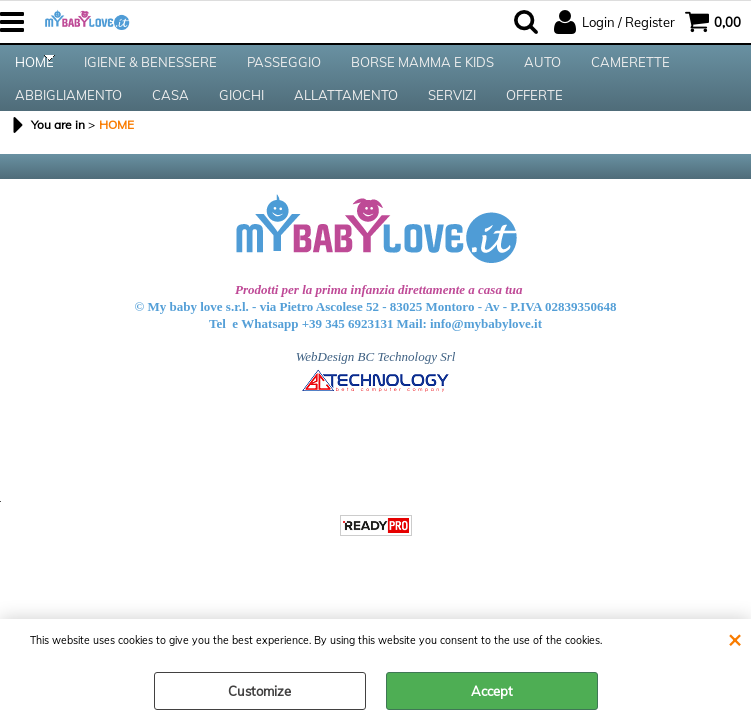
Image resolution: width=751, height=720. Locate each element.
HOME (34, 71)
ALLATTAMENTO (346, 121)
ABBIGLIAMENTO (68, 121)
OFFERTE (534, 121)
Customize (259, 691)
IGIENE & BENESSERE (150, 71)
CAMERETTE (630, 71)
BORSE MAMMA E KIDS (422, 71)
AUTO (542, 71)
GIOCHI (241, 121)
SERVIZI (452, 121)
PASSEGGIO (284, 71)
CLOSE (734, 639)
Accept (492, 691)
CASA (170, 121)
